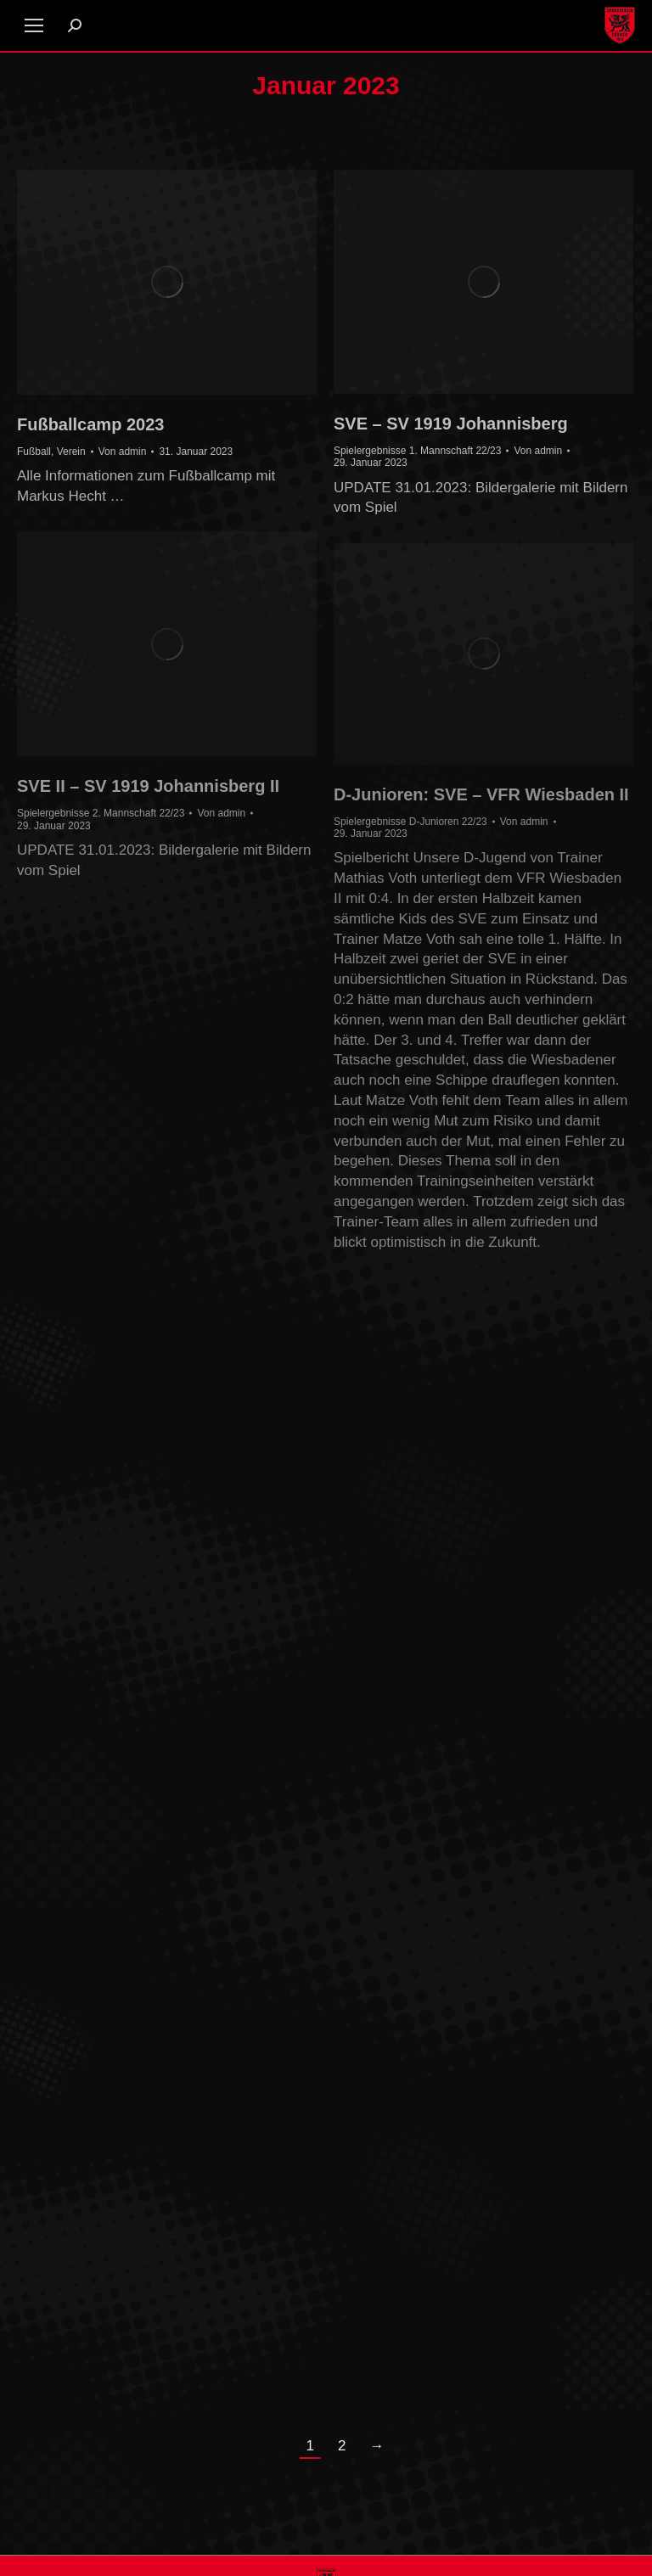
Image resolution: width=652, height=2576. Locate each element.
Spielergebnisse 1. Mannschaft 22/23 (417, 451)
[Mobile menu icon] (34, 25)
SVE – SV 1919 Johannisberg (451, 423)
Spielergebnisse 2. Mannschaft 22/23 (100, 813)
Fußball (34, 451)
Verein (71, 451)
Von (122, 451)
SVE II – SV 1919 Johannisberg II (148, 786)
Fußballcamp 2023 (90, 424)
